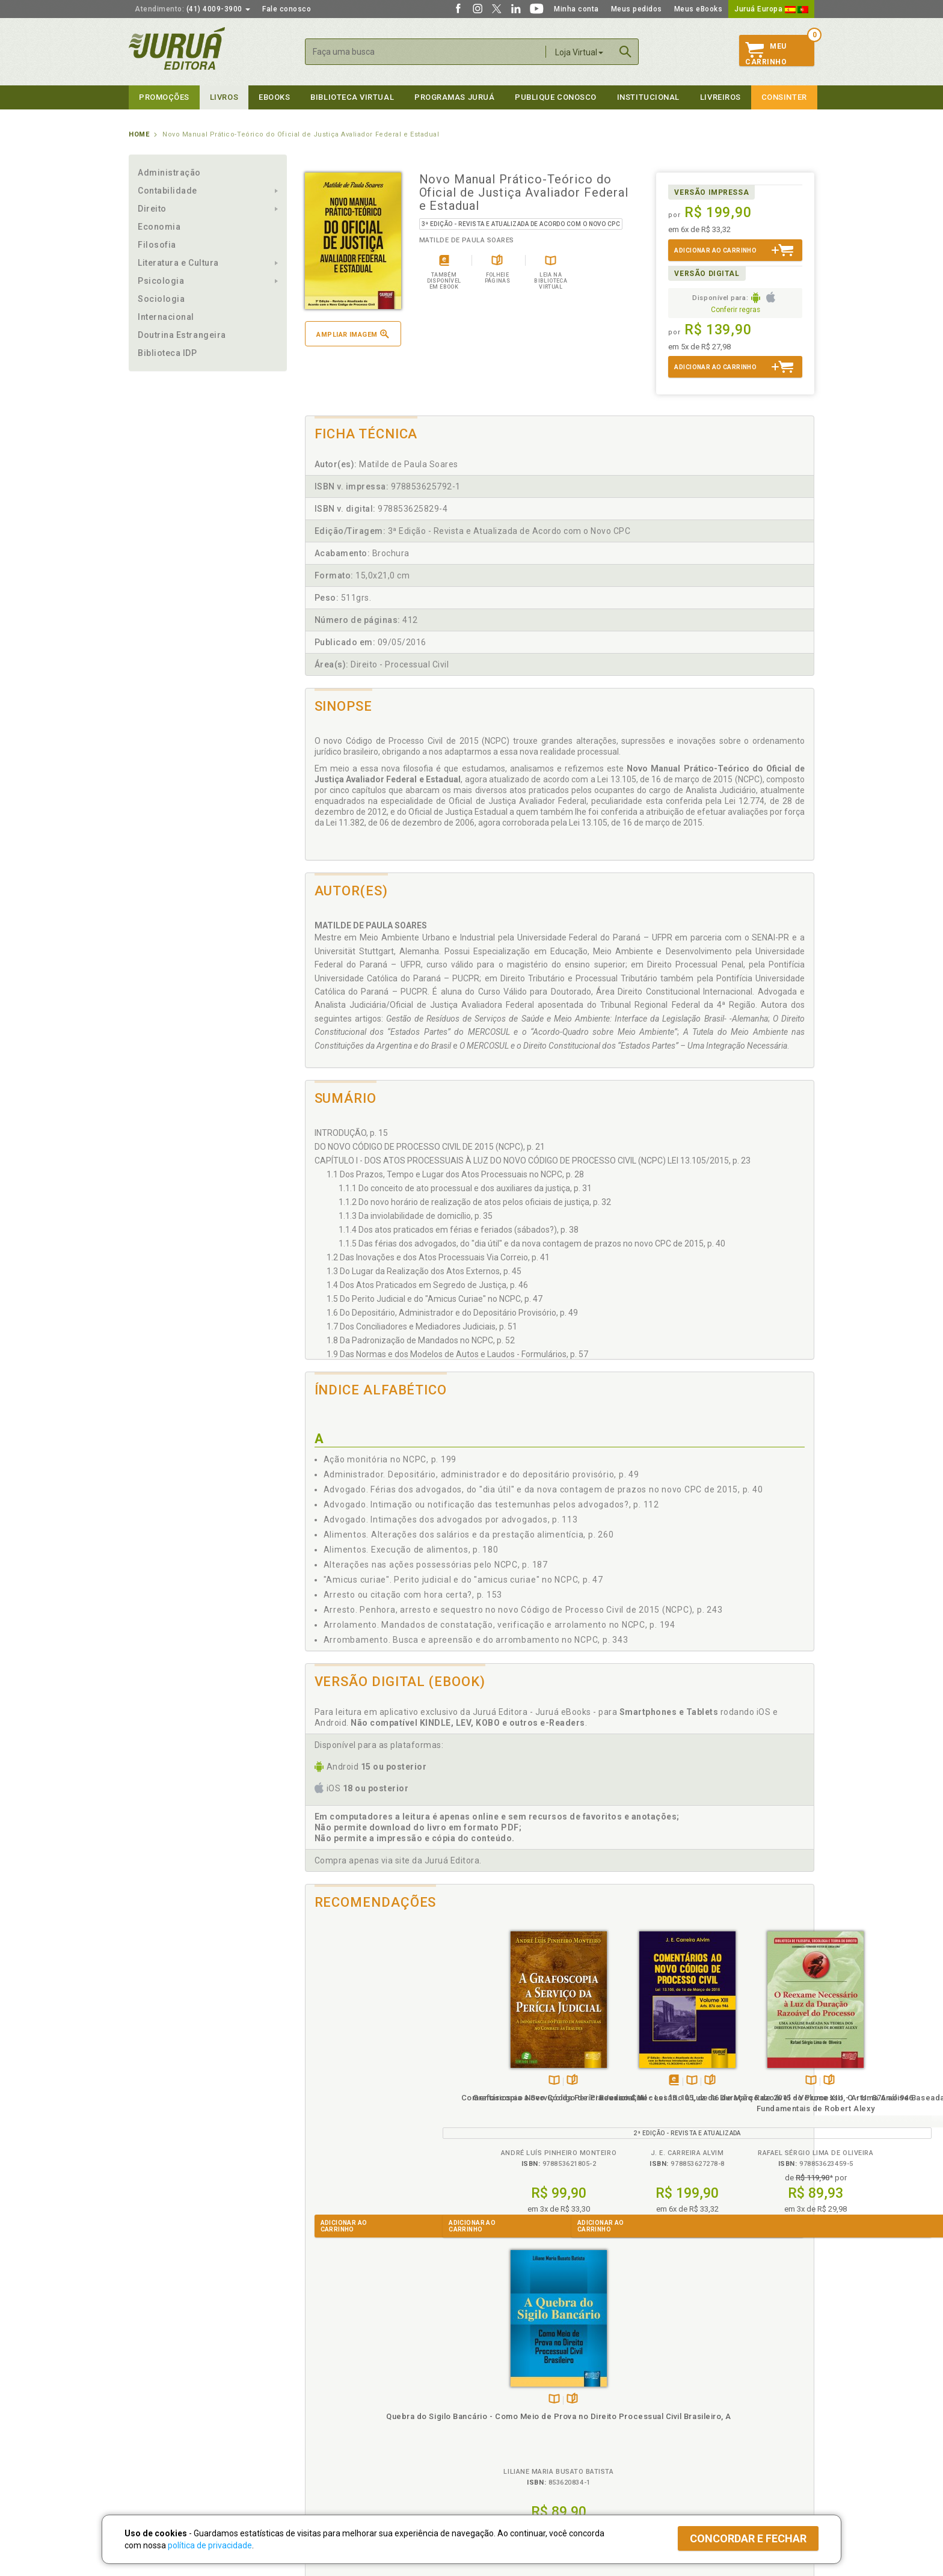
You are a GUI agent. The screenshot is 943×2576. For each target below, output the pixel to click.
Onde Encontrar (157, 2439)
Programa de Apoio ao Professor (530, 2414)
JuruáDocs (496, 2451)
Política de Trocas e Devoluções (358, 2401)
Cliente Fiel (492, 2389)
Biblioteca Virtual (342, 2438)
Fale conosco (286, 9)
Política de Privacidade (341, 2389)
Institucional (648, 97)
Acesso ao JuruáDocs (511, 2463)
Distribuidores (668, 2414)
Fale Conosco (153, 2452)
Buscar (625, 51)
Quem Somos (153, 2389)
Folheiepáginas (382, 2081)
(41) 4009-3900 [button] (192, 9)
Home (139, 134)
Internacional (166, 317)
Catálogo (659, 2389)
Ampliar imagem (352, 334)
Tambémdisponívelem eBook (482, 2081)
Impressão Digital (160, 2401)
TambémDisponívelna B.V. (364, 2081)
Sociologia (161, 299)
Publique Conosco (556, 97)
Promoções (164, 97)
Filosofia (157, 245)
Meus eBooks (698, 9)
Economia (159, 227)
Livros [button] (224, 97)
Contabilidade (167, 190)
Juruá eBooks (154, 2427)
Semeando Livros (502, 2401)
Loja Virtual (579, 52)
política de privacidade (210, 2545)
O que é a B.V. (325, 2451)
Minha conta (576, 9)
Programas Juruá (454, 97)
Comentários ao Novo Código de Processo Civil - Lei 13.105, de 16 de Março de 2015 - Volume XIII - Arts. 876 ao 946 (495, 2119)
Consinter (784, 97)
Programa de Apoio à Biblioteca (528, 2427)
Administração (169, 172)
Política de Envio (330, 2414)
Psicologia (161, 281)
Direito (152, 208)
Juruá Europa (771, 9)
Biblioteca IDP (167, 353)
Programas (498, 2376)
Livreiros (720, 97)
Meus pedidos (636, 9)
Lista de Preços (671, 2401)
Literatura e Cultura (178, 263)
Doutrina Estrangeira (182, 335)
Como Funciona (328, 2463)
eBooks (274, 97)
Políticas (321, 2376)
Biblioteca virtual (352, 97)
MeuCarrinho (766, 54)
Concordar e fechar (748, 2538)
